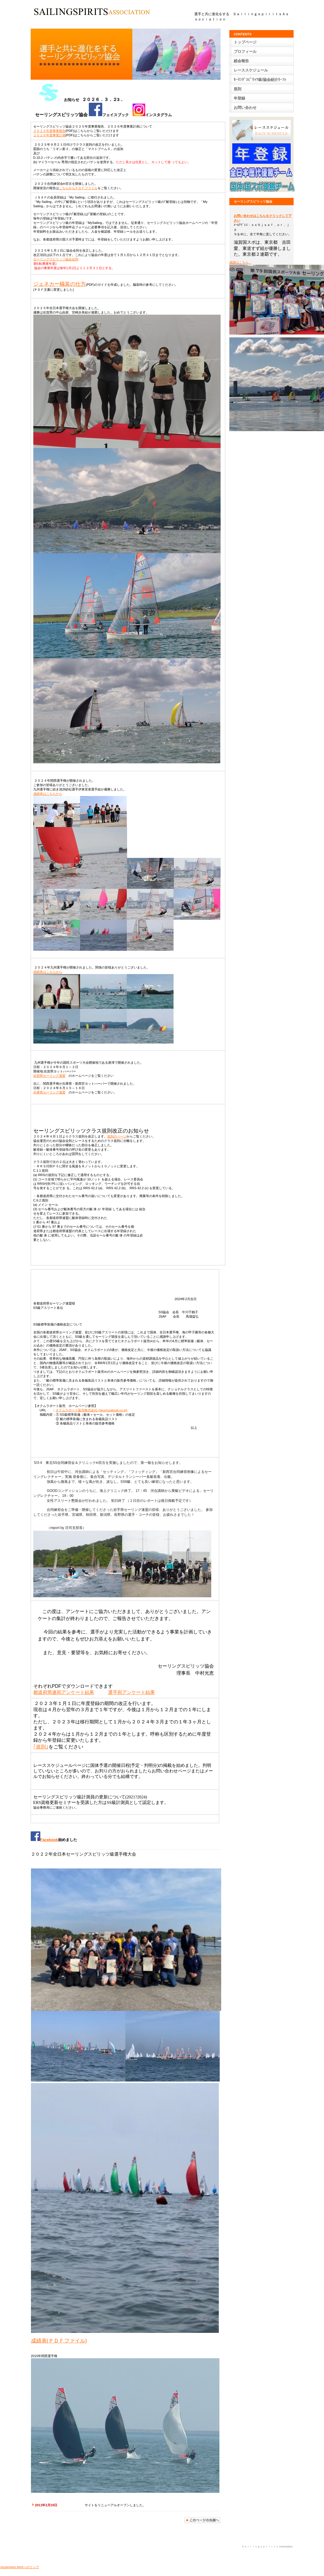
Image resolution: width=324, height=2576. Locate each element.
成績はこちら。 (240, 262)
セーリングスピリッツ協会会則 (55, 259)
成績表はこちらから (47, 793)
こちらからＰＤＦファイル (78, 188)
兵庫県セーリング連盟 (49, 1092)
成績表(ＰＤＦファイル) (59, 2341)
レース (251, 70)
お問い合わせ (245, 107)
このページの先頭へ (202, 2520)
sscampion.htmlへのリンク (19, 2567)
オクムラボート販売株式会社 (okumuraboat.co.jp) (91, 1410)
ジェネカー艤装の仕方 (59, 284)
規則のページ (117, 1136)
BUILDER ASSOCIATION (92, 13)
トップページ (245, 42)
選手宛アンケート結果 (131, 1692)
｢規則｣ (40, 1747)
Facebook (44, 1839)
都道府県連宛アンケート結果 (63, 1692)
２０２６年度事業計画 (49, 135)
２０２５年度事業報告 (49, 131)
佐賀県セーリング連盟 (49, 1075)
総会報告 (241, 61)
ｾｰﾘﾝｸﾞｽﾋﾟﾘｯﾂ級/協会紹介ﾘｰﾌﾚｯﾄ (260, 80)
